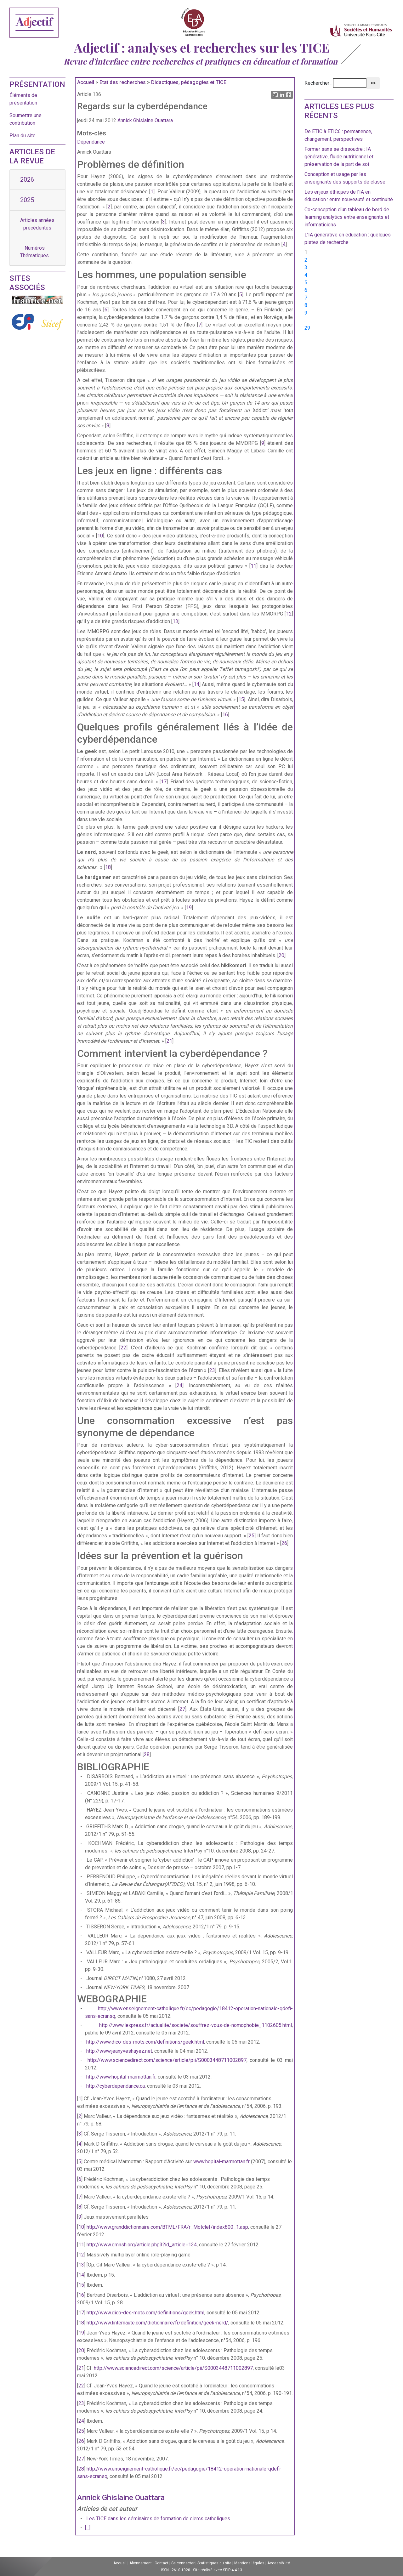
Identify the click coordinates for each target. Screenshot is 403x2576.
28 (147, 1754)
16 (225, 715)
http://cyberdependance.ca (115, 2086)
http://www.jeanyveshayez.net (119, 2051)
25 (251, 1536)
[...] (87, 2528)
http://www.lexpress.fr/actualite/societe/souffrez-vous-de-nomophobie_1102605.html (195, 2025)
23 (212, 1370)
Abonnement (140, 2563)
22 (123, 1348)
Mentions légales (249, 2563)
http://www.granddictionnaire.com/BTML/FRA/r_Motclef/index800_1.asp (167, 2227)
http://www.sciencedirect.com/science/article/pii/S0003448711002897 (167, 2060)
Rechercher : (318, 83)
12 (289, 614)
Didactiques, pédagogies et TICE (188, 82)
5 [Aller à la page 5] (305, 283)
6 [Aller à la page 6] (305, 290)
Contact (161, 2563)
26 (284, 1543)
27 (182, 1709)
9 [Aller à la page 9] (305, 313)
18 (108, 867)
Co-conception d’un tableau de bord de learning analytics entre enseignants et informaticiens (346, 217)
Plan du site (22, 136)
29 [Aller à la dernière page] (307, 328)
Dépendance (91, 142)
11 (253, 566)
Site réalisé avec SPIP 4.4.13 (217, 2570)
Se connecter (183, 2563)
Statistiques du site (214, 2563)
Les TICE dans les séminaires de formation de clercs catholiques (158, 2519)
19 (189, 908)
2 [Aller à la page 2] (305, 260)
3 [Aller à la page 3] (305, 267)
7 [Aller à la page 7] (305, 298)
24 (179, 1385)
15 (241, 699)
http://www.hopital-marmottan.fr (121, 2077)
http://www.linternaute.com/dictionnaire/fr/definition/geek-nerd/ (157, 2323)
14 (196, 684)
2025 (27, 200)
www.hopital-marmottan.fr (221, 2162)
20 (281, 955)
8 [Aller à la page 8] (305, 305)
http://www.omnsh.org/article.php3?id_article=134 (142, 2245)
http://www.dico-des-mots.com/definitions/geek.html (145, 2042)
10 (100, 536)
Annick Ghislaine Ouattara (145, 120)
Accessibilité (278, 2563)
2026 (27, 179)
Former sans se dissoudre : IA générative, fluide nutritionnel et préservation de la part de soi (338, 156)
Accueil (85, 82)
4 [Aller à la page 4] (305, 275)
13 (175, 621)
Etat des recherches (122, 82)
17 (164, 782)
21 (169, 1041)
